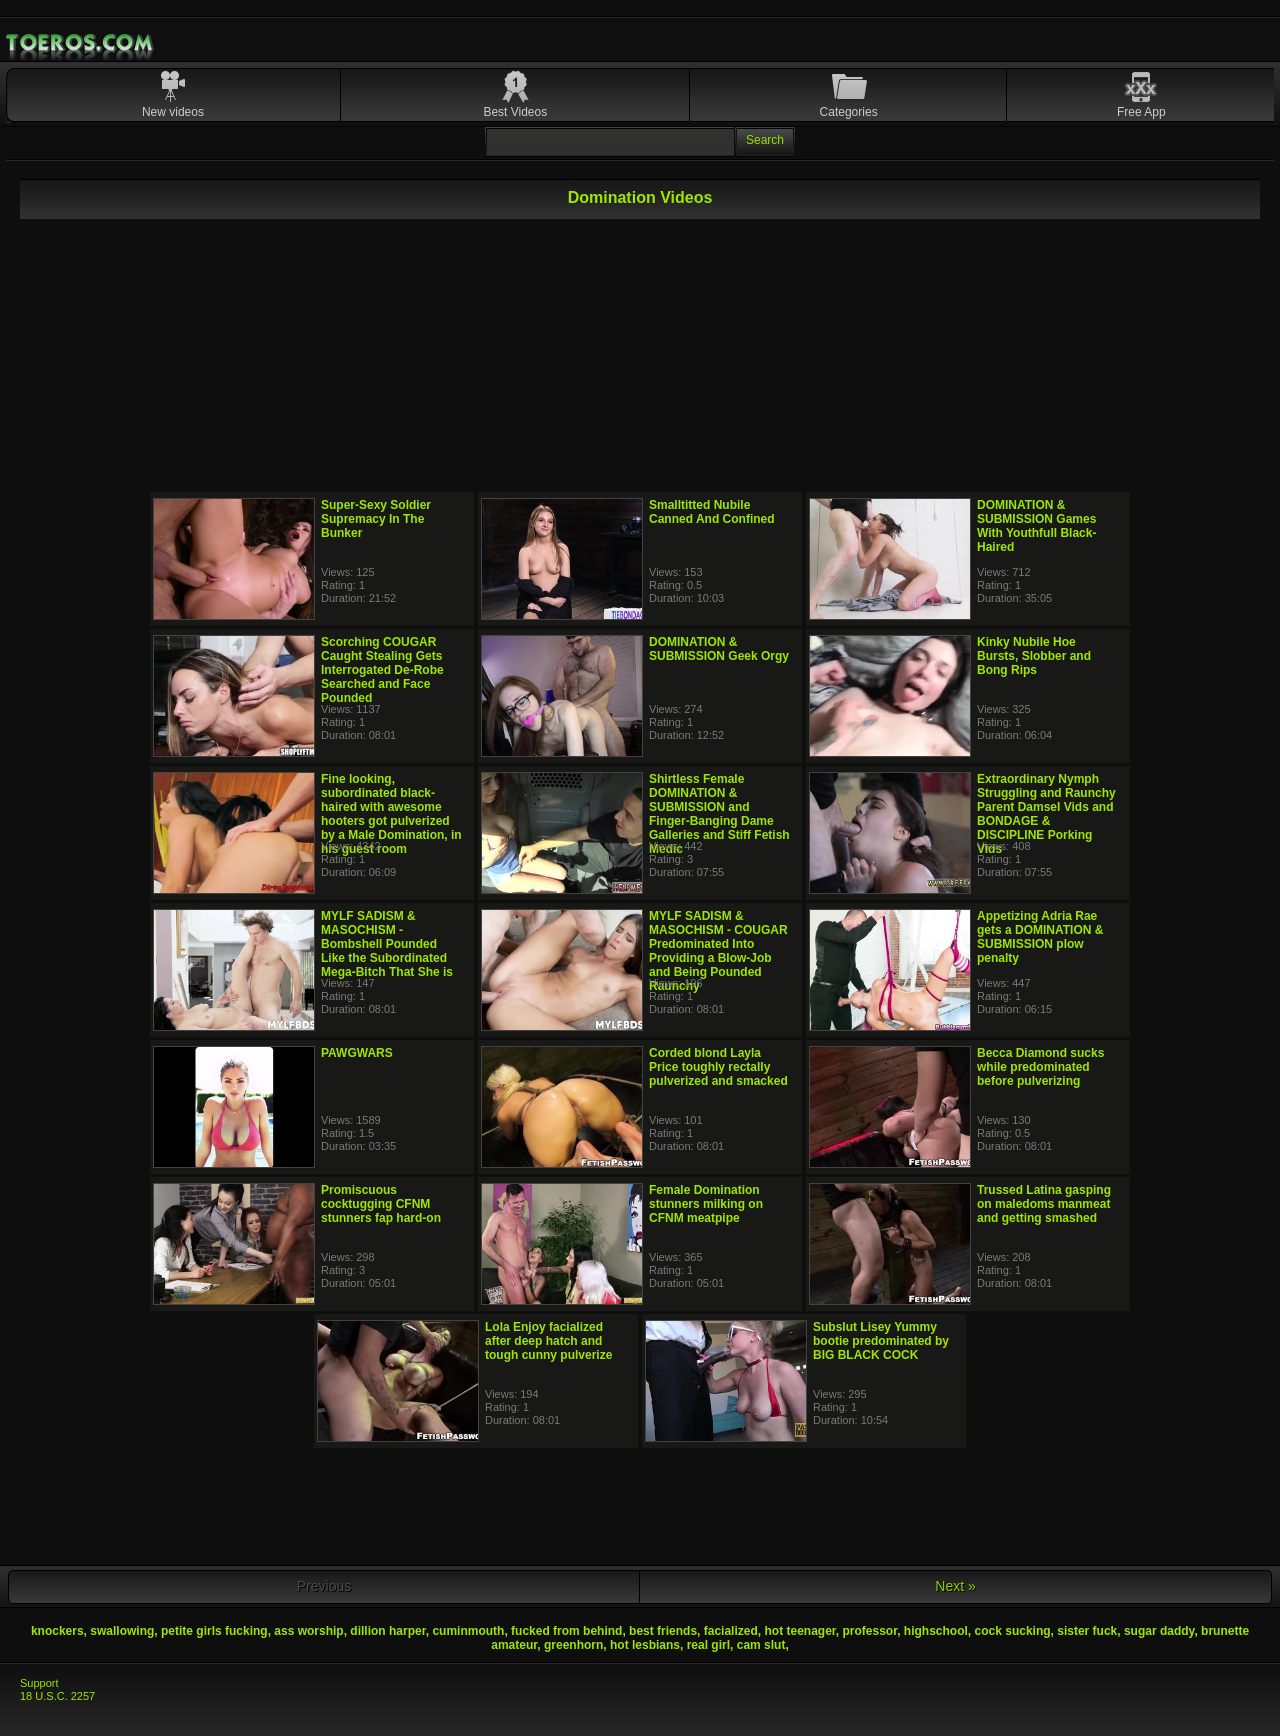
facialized (731, 1631)
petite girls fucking (214, 1631)
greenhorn (573, 1645)
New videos (173, 112)
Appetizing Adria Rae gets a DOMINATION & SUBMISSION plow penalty (1040, 937)
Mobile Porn (81, 43)
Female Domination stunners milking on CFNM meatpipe (706, 1204)
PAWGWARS (357, 1053)
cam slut (761, 1645)
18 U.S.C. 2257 (57, 1696)
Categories (849, 112)
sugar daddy (1159, 1631)
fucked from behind (566, 1631)
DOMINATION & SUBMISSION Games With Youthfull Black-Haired (1036, 526)
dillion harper (387, 1631)
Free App (1141, 112)
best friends (663, 1631)
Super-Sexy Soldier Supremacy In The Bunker (376, 519)
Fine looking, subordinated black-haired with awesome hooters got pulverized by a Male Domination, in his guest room (391, 814)
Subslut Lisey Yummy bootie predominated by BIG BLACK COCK (881, 1341)
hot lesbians (645, 1645)
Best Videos (515, 112)
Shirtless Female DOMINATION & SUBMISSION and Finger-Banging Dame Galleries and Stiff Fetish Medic (719, 814)
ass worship (308, 1631)
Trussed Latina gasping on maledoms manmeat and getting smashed (1044, 1204)
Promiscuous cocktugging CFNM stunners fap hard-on (381, 1204)
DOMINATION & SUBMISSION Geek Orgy (719, 649)
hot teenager (799, 1631)
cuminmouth (468, 1631)
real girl (708, 1645)
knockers (57, 1631)
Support (39, 1683)
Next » (955, 1586)
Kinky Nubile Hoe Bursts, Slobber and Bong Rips (1034, 656)
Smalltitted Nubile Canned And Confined (712, 512)
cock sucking (1013, 1631)
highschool (936, 1631)
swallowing (122, 1631)
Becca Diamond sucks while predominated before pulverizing (1040, 1067)
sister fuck (1087, 1631)
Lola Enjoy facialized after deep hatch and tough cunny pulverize (548, 1341)
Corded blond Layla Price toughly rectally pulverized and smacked (718, 1067)
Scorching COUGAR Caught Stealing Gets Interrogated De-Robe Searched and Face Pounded (382, 670)
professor (870, 1631)
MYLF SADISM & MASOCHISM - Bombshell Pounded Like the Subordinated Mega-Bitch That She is (387, 944)
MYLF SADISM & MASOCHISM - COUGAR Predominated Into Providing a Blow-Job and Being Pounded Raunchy (718, 951)
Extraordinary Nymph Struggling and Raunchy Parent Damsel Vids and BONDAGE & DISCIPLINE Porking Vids (1046, 814)
